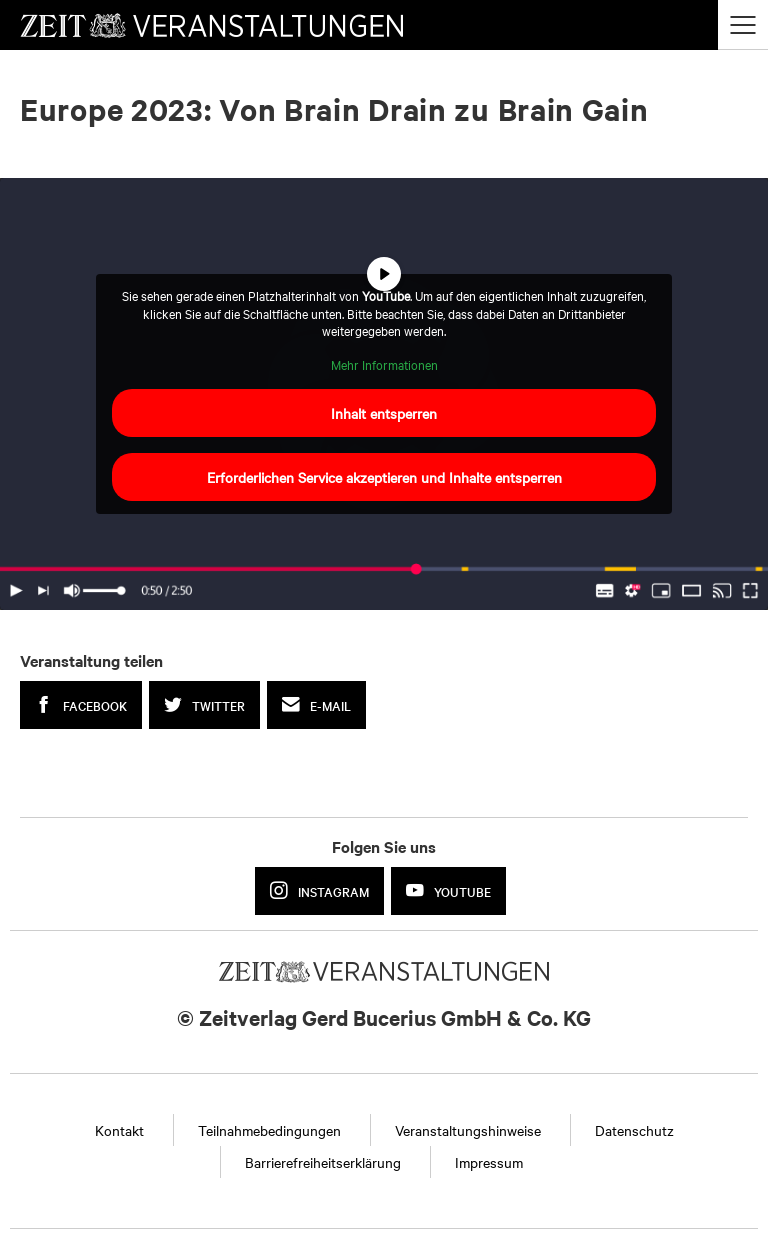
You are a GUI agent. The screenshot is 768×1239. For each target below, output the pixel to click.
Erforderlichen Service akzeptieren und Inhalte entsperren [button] (384, 477)
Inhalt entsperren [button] (384, 413)
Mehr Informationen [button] (384, 363)
